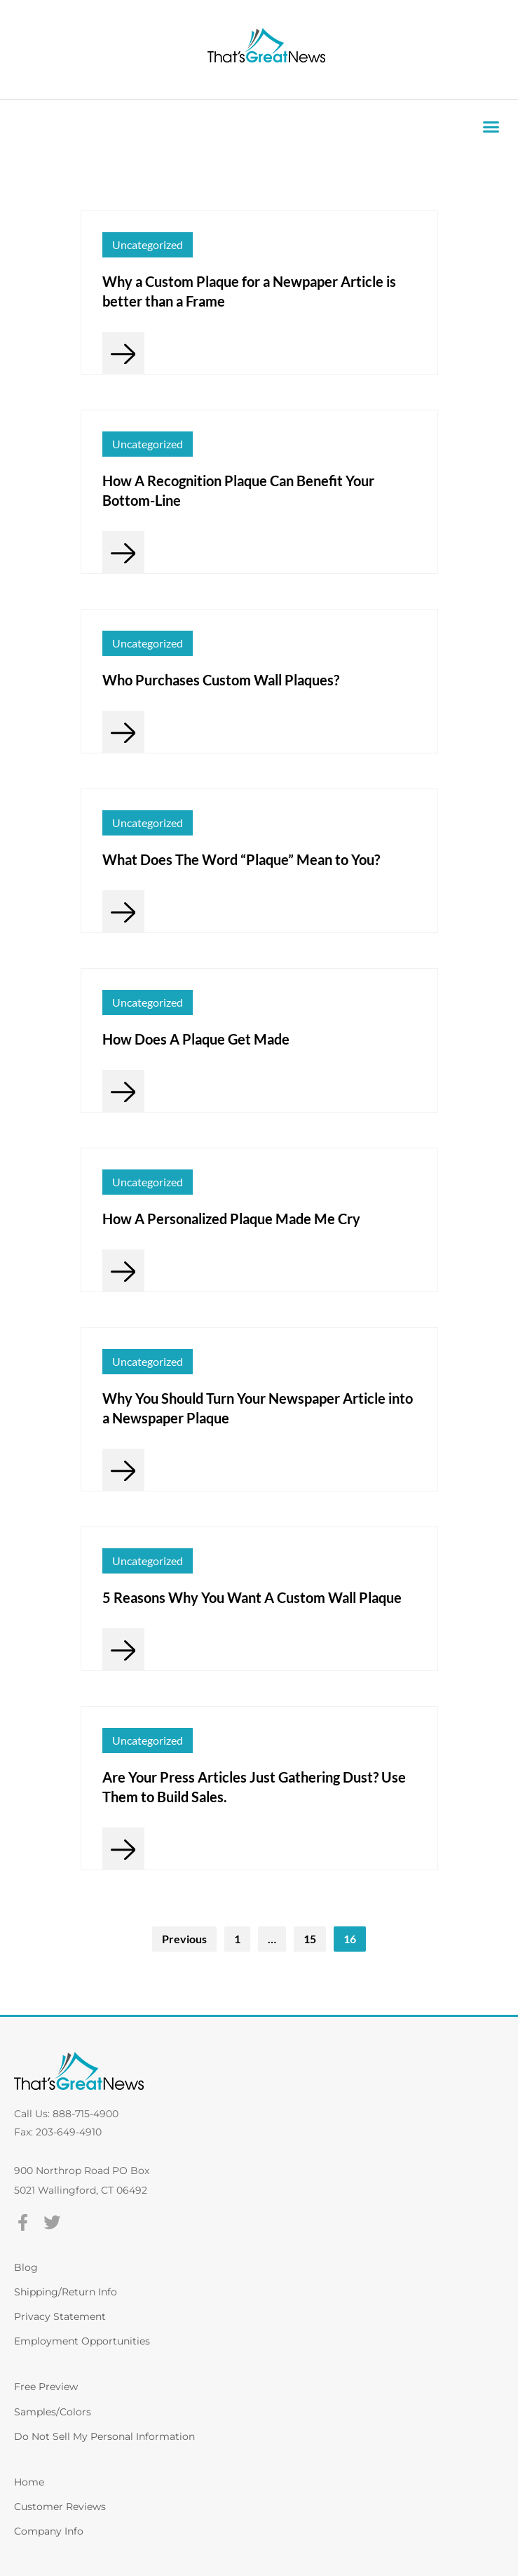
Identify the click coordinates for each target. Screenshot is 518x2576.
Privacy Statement (60, 2316)
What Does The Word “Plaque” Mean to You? (241, 859)
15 (310, 1938)
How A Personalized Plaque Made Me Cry (231, 1218)
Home (29, 2482)
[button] (491, 127)
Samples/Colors (52, 2412)
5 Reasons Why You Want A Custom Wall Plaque (252, 1597)
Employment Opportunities (82, 2341)
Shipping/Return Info (65, 2292)
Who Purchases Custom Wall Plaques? (220, 679)
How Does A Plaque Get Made (195, 1039)
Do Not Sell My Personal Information (104, 2436)
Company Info (48, 2531)
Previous (184, 1938)
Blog (26, 2267)
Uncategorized (147, 244)
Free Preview (46, 2386)
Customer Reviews (60, 2506)
